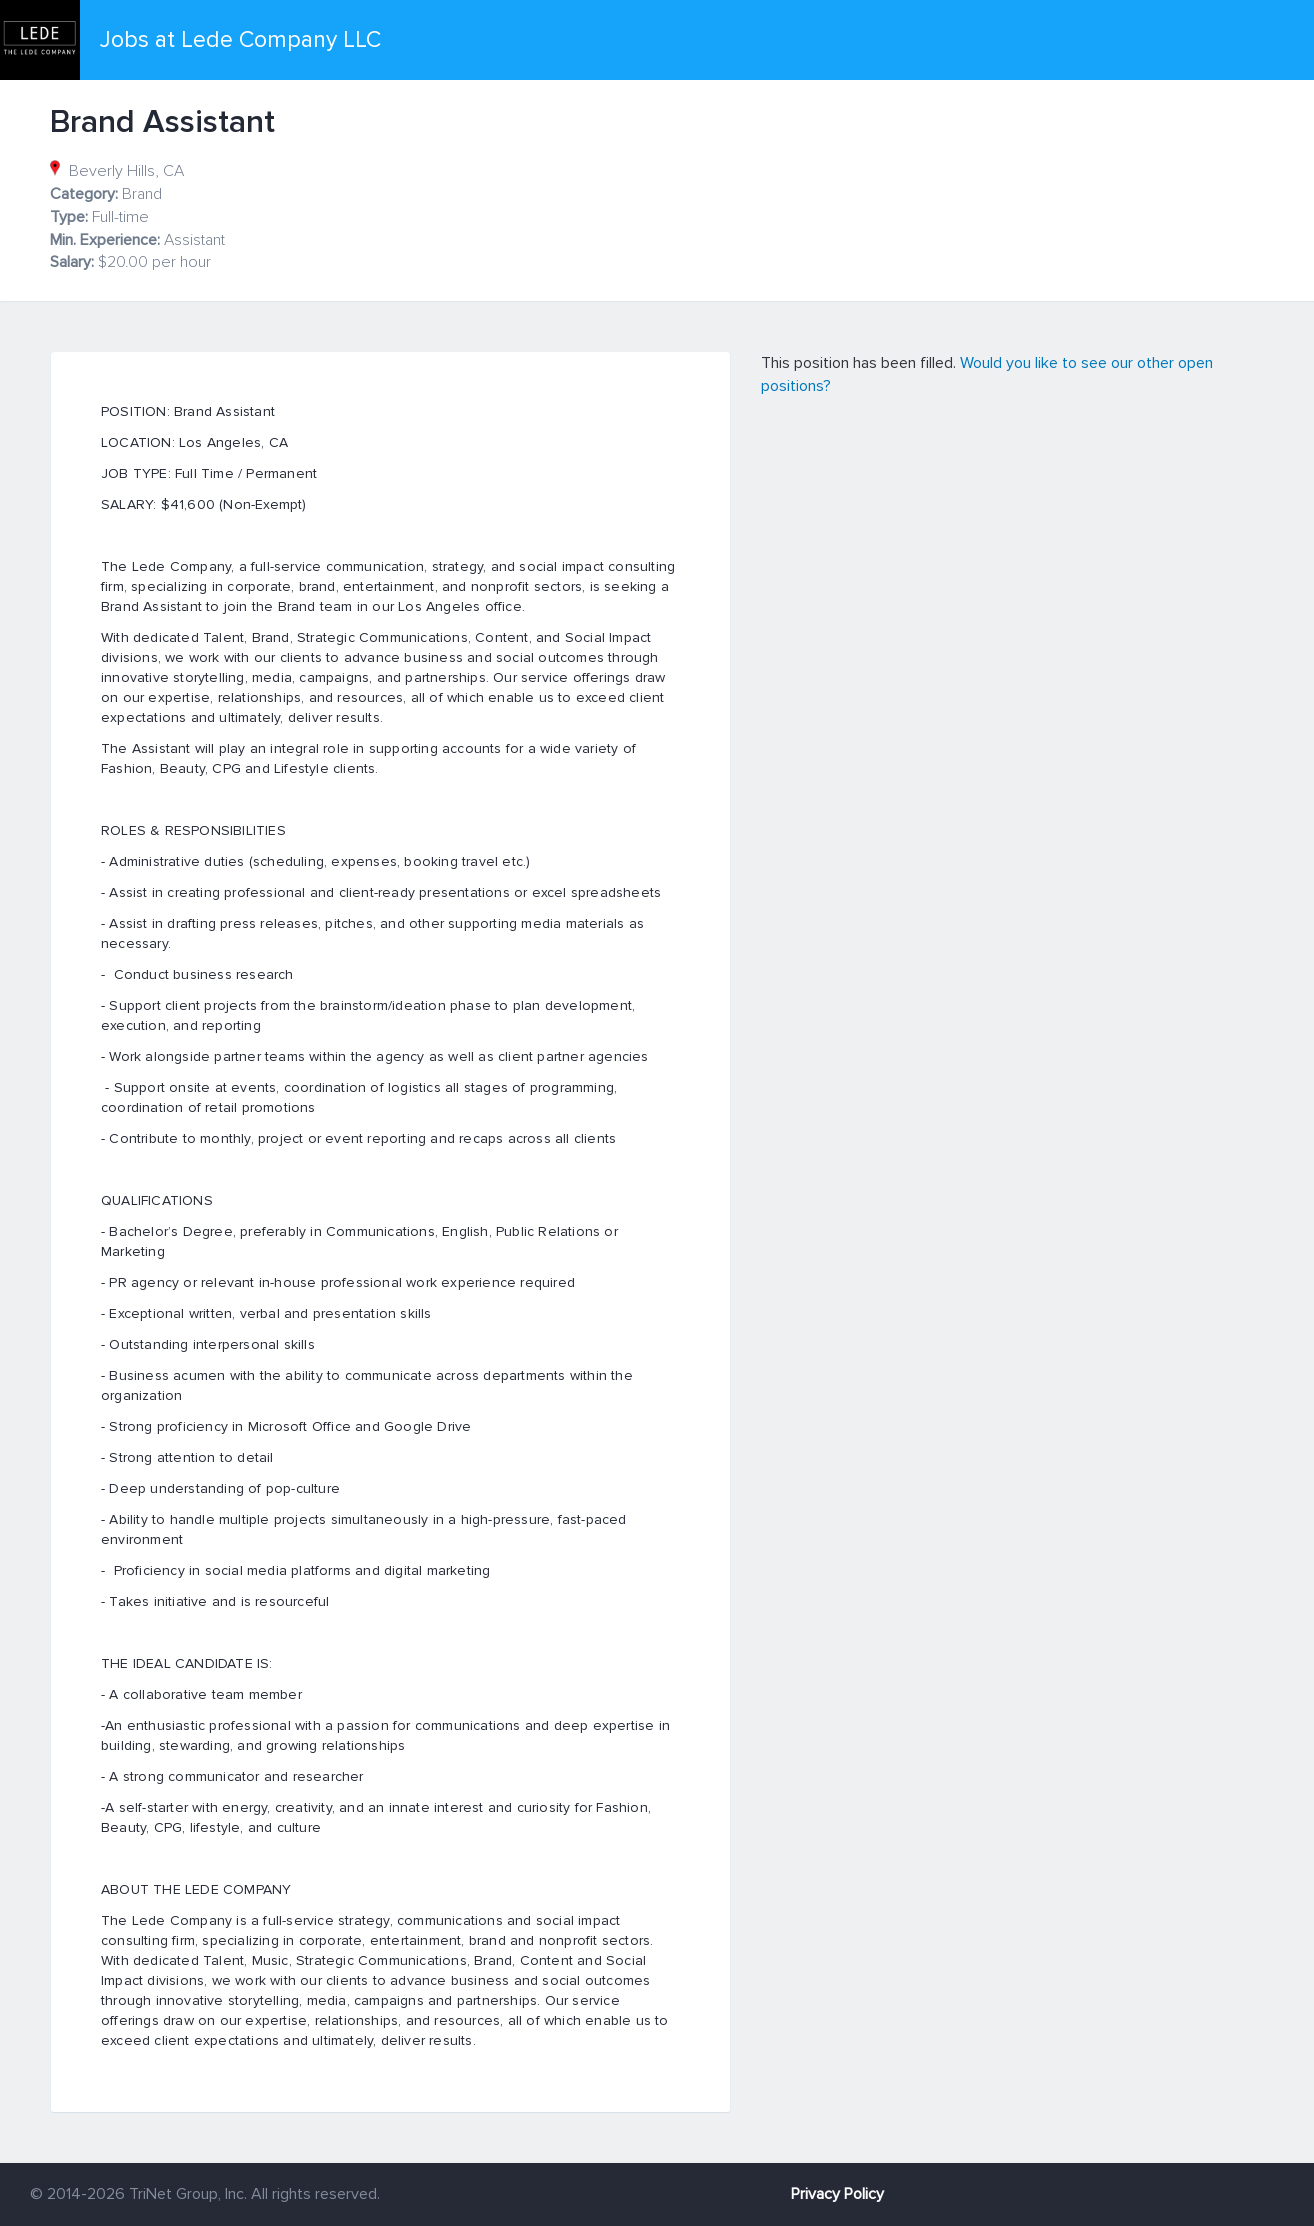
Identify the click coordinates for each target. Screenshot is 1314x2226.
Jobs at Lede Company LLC (240, 40)
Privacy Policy (837, 2194)
